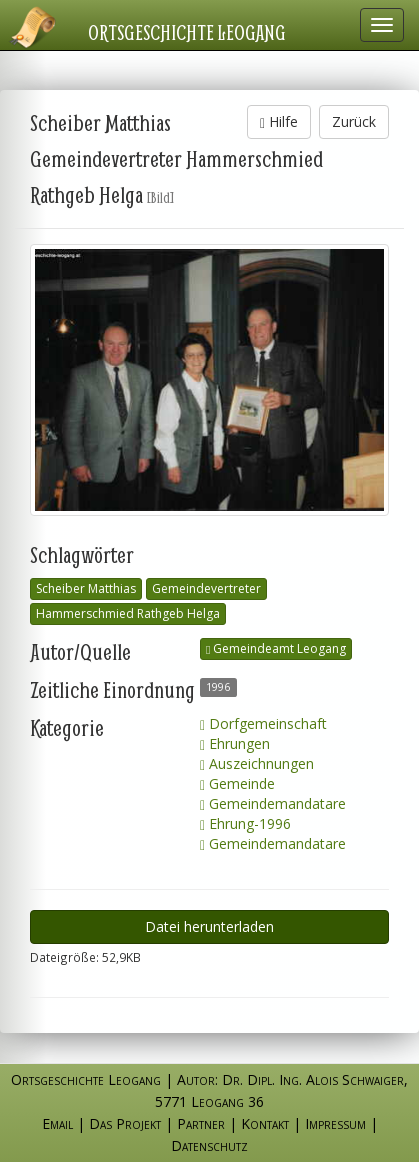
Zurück (354, 121)
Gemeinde (237, 783)
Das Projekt (125, 1123)
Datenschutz (209, 1145)
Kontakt (265, 1123)
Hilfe (279, 121)
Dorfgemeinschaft (263, 723)
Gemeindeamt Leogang (276, 648)
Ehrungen (235, 743)
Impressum (335, 1123)
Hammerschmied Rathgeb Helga (128, 613)
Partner (201, 1123)
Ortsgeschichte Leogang (187, 32)
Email (57, 1123)
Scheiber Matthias (86, 588)
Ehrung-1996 (245, 823)
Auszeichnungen (257, 763)
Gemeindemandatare (273, 803)
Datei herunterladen (209, 926)
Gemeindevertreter (206, 588)
